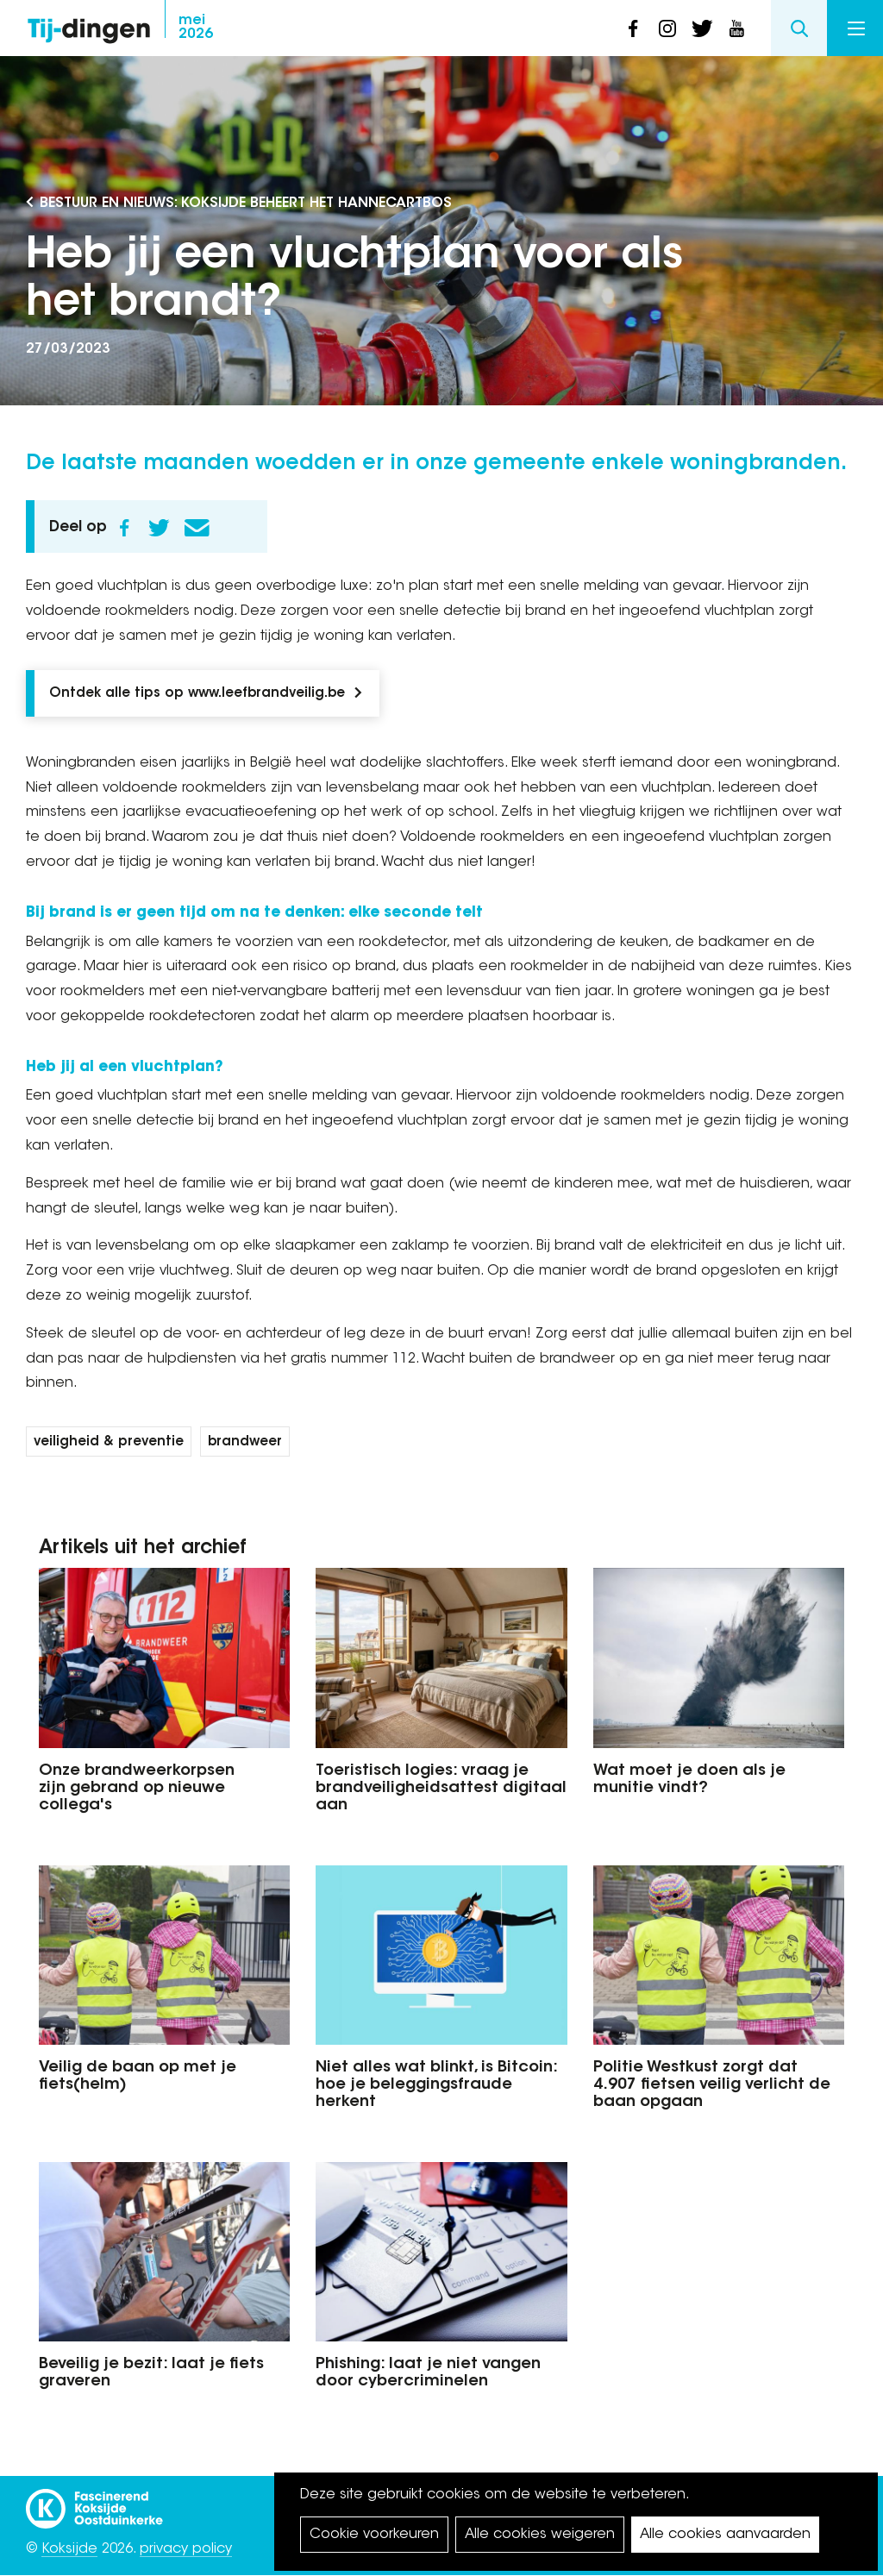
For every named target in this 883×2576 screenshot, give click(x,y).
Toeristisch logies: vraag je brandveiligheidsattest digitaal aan (441, 1789)
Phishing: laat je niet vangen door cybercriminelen (428, 2373)
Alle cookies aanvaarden (725, 2535)
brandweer (245, 1442)
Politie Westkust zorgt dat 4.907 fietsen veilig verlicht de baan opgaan (711, 2085)
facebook (633, 28)
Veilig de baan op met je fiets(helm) (137, 2076)
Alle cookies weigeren (540, 2535)
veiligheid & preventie (109, 1442)
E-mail (196, 527)
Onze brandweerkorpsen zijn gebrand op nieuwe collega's (137, 1789)
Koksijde (69, 2549)
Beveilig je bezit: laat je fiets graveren (151, 2373)
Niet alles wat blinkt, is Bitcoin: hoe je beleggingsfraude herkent (436, 2085)
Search (799, 28)
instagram (667, 28)
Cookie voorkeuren (374, 2535)
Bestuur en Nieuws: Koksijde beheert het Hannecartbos (246, 203)
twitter (702, 28)
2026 (195, 27)
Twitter (158, 527)
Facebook (124, 527)
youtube (736, 28)
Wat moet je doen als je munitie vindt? (689, 1780)
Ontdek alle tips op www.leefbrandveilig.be (197, 693)
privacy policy (186, 2549)
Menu (856, 28)
